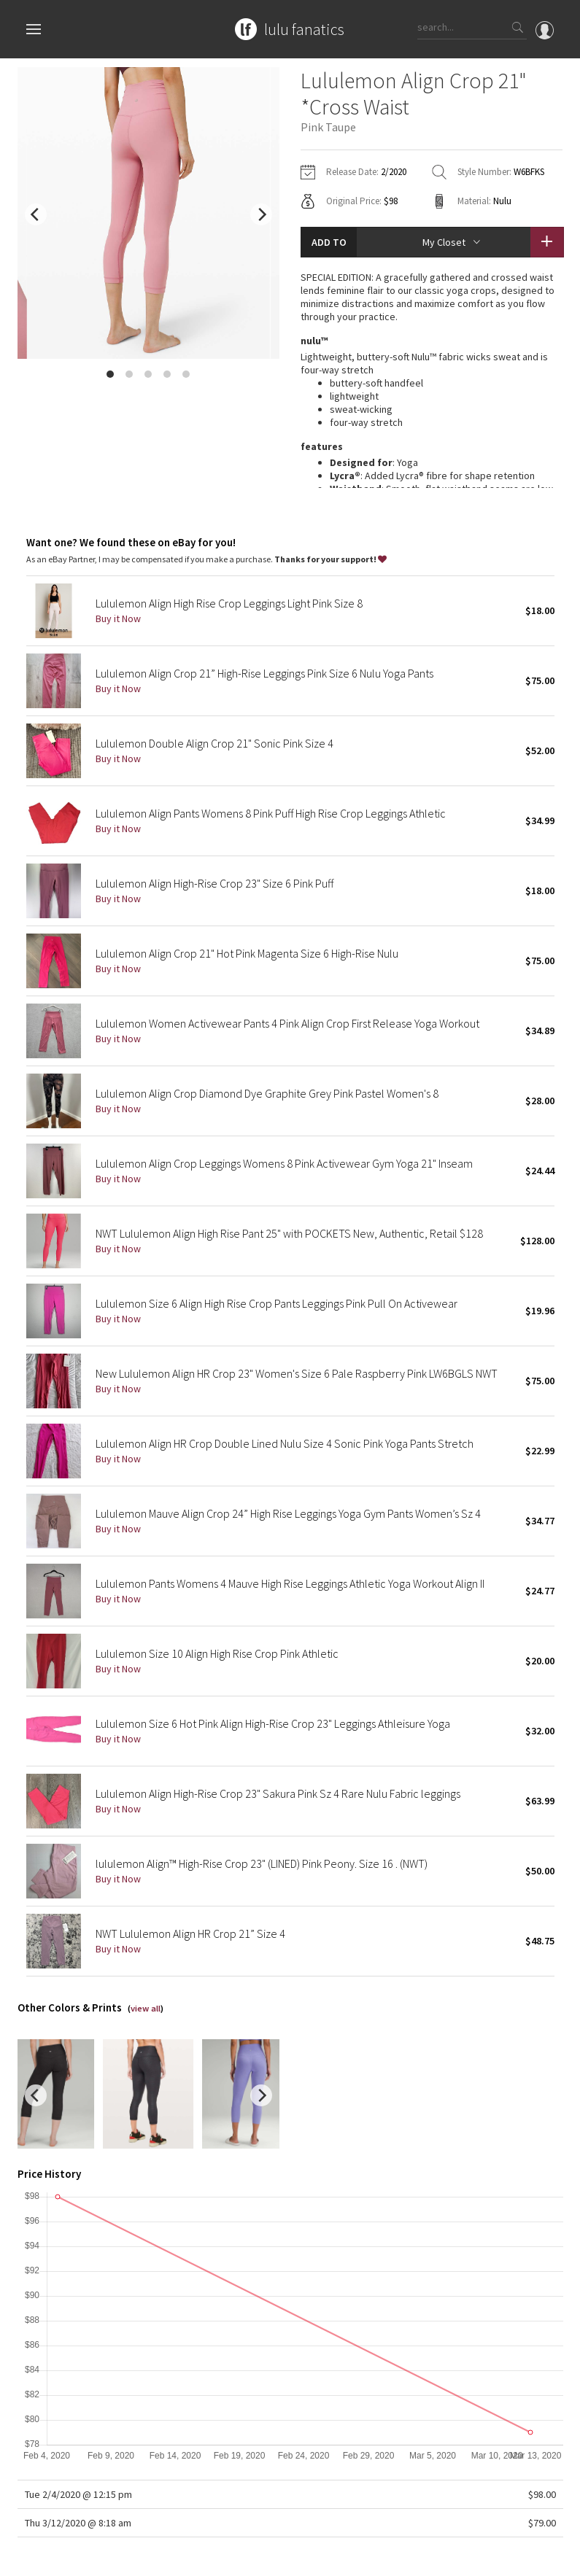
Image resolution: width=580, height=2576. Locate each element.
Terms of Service (217, 2557)
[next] (261, 214)
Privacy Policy (147, 2557)
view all (146, 1965)
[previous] (36, 214)
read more (432, 459)
